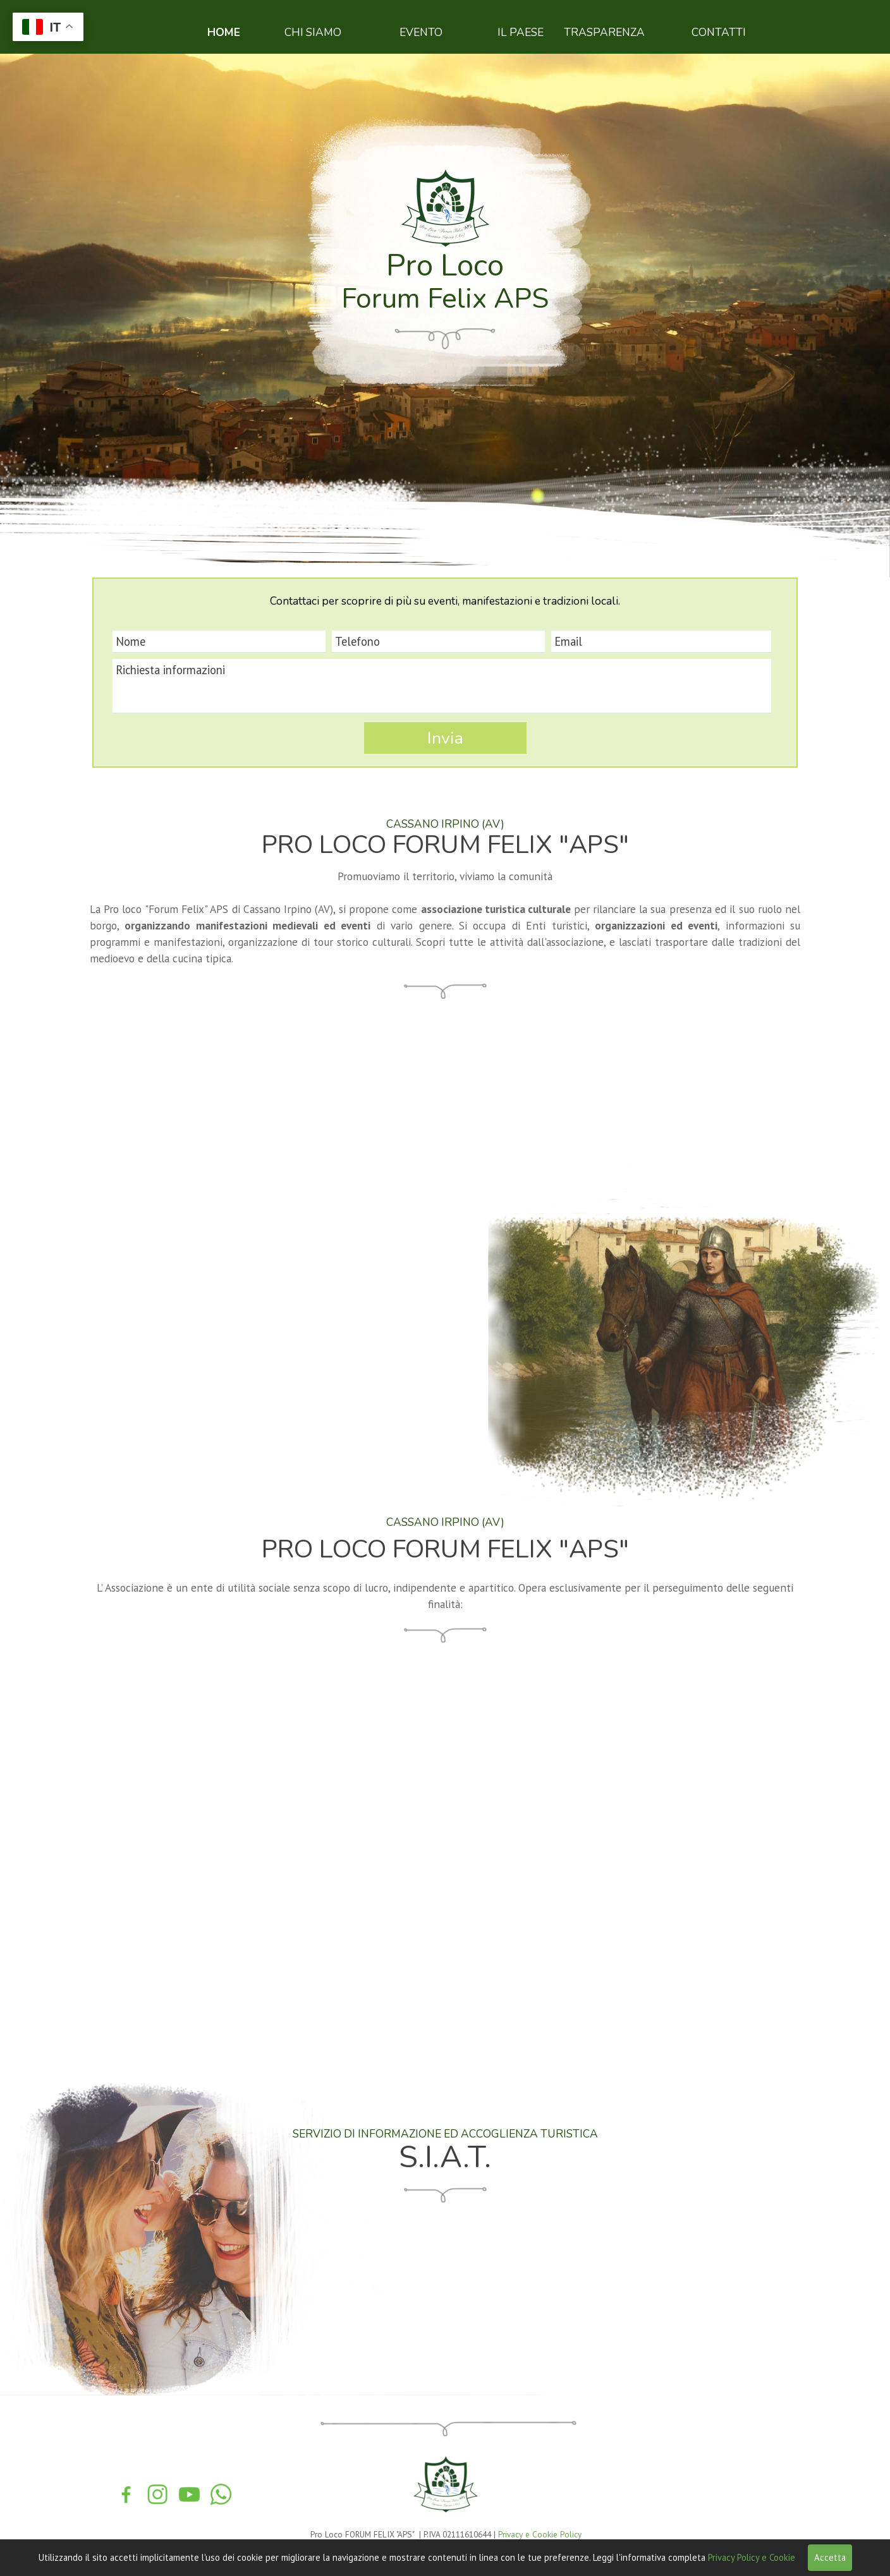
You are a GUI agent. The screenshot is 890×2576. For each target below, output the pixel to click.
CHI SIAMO (312, 32)
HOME (223, 32)
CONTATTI (719, 32)
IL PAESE (520, 32)
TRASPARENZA (604, 32)
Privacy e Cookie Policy (540, 2534)
